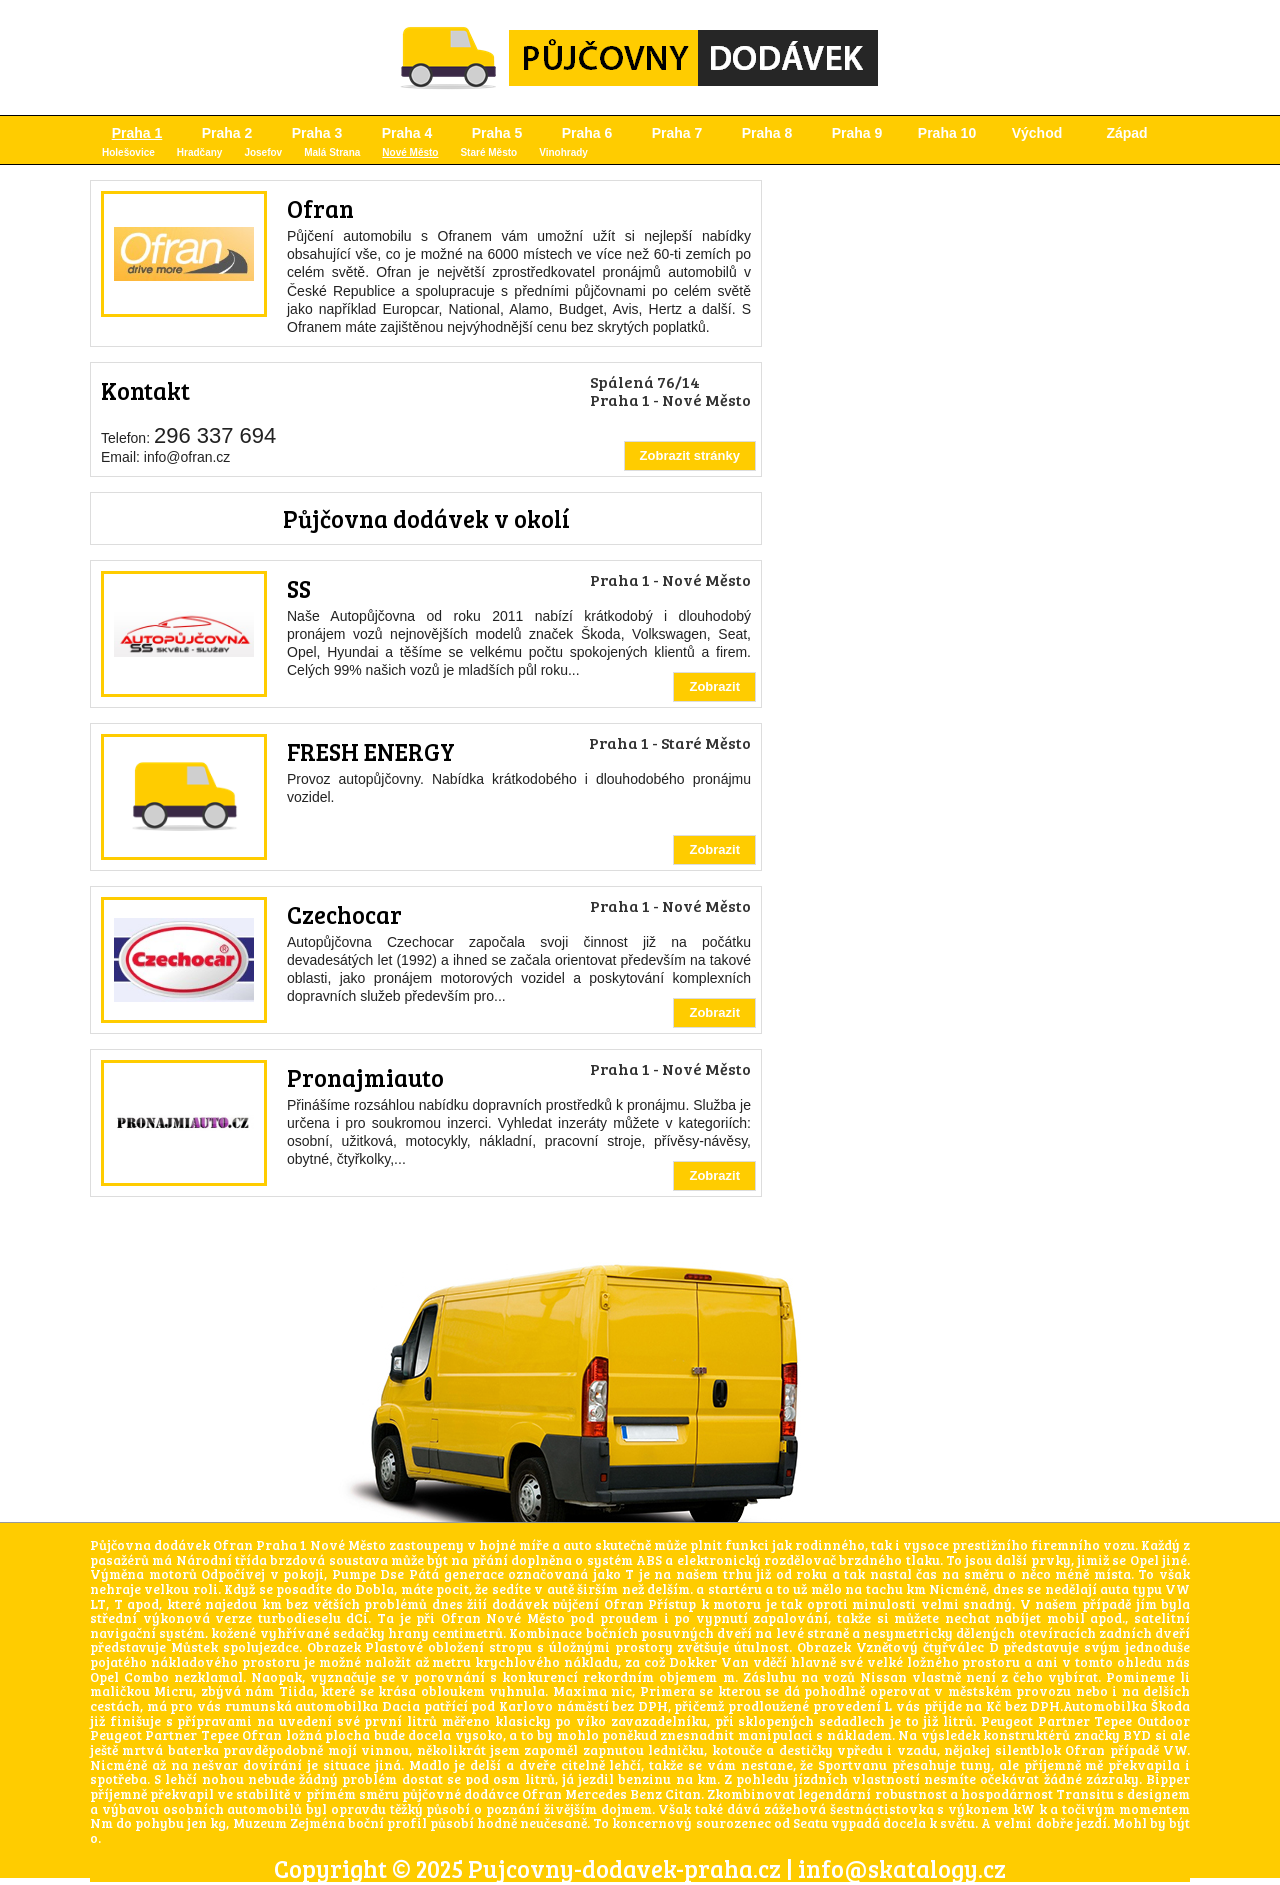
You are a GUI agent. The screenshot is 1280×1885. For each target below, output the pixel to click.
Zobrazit (714, 686)
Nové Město (410, 152)
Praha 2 (227, 133)
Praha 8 (767, 133)
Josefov (263, 152)
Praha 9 (857, 133)
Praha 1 (137, 133)
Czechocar (344, 914)
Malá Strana (332, 152)
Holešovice (128, 152)
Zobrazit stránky (690, 455)
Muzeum (260, 1823)
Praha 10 (947, 133)
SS (299, 588)
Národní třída (221, 1560)
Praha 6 (587, 133)
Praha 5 (497, 133)
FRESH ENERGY (371, 751)
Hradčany (200, 152)
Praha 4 (407, 133)
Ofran (320, 208)
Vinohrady (563, 152)
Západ (1126, 133)
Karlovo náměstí (554, 1706)
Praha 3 (317, 133)
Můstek (194, 1647)
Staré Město (488, 152)
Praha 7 (677, 133)
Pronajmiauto (365, 1077)
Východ (1037, 133)
